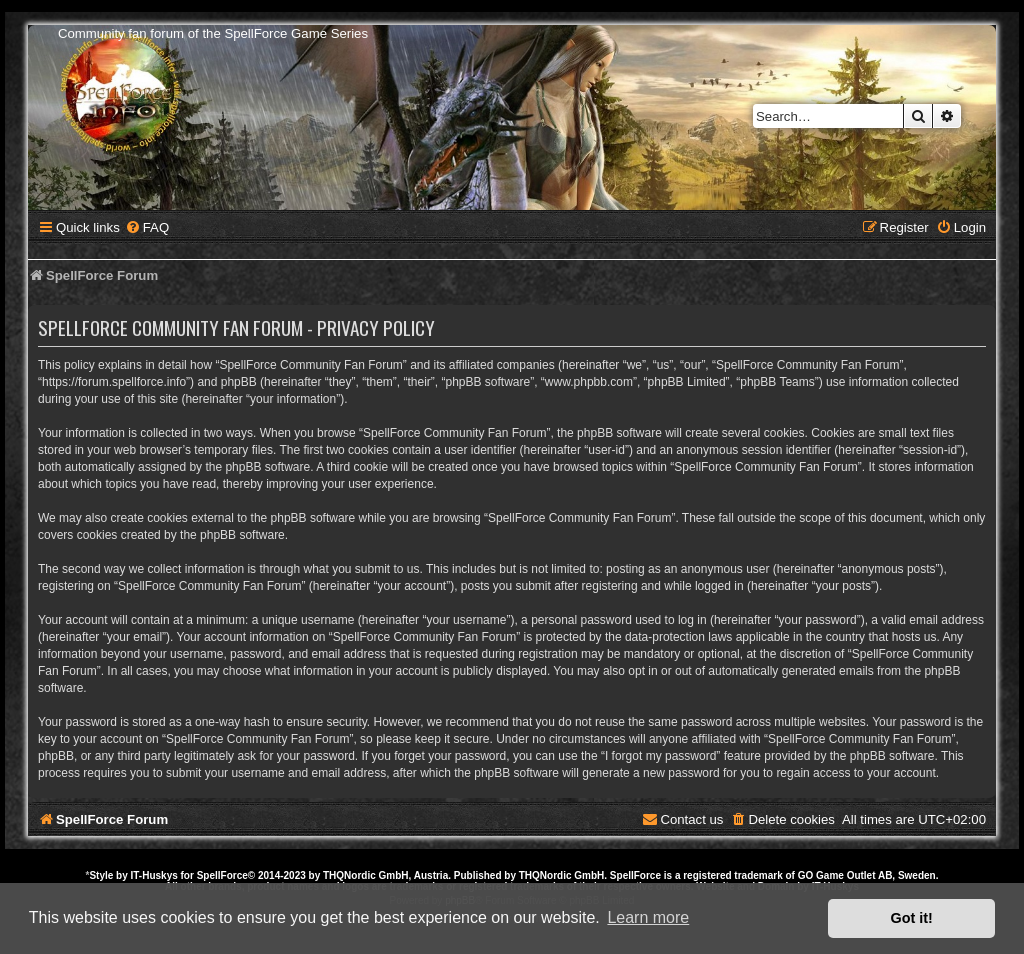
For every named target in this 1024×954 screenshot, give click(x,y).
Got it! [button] (912, 918)
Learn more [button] (648, 917)
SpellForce (222, 875)
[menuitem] (147, 227)
